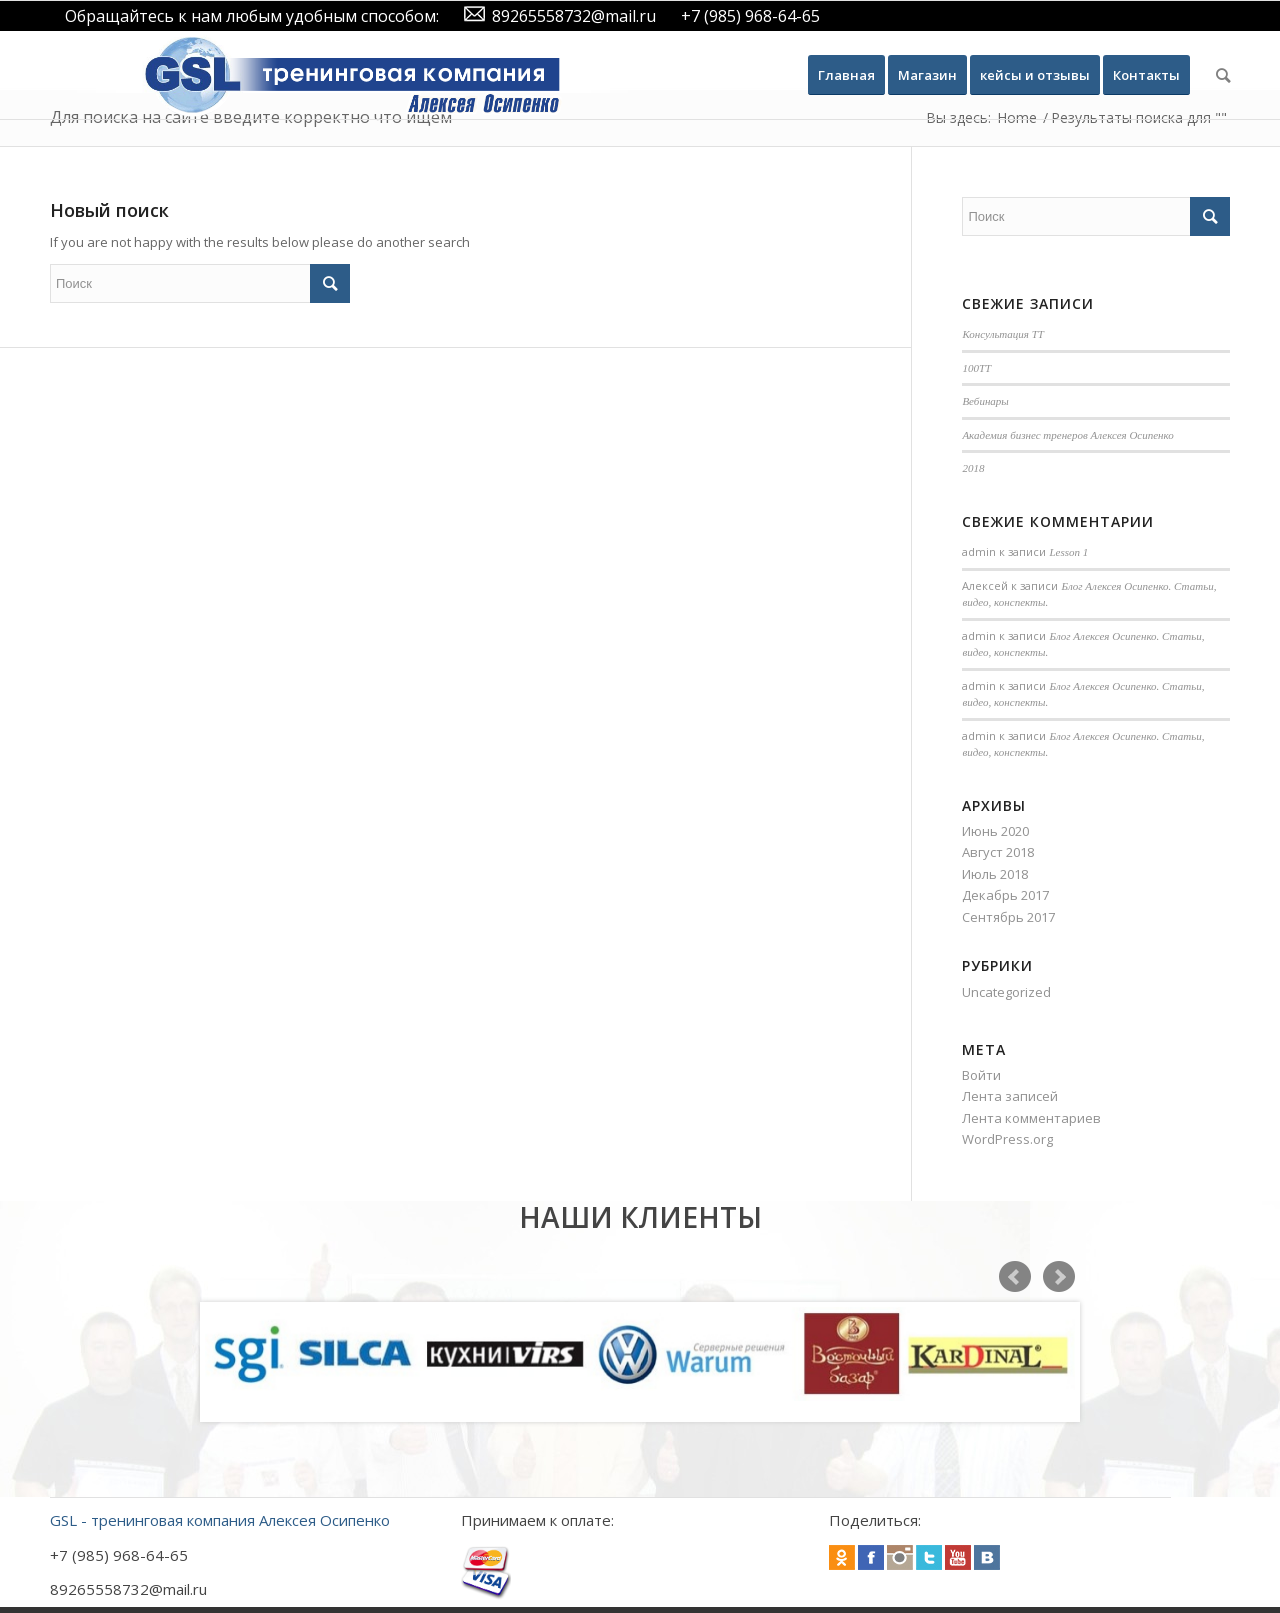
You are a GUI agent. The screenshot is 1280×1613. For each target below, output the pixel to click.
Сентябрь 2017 (1008, 917)
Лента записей (1010, 1096)
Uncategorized (1006, 992)
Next (1059, 1277)
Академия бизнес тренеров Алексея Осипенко (1067, 435)
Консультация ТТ (1003, 334)
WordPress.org (1007, 1139)
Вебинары (985, 401)
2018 (973, 468)
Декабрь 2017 (1005, 895)
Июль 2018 (995, 874)
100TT (976, 368)
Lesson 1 (1068, 552)
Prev (1015, 1277)
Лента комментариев (1031, 1118)
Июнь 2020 (995, 831)
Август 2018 (998, 852)
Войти (981, 1075)
